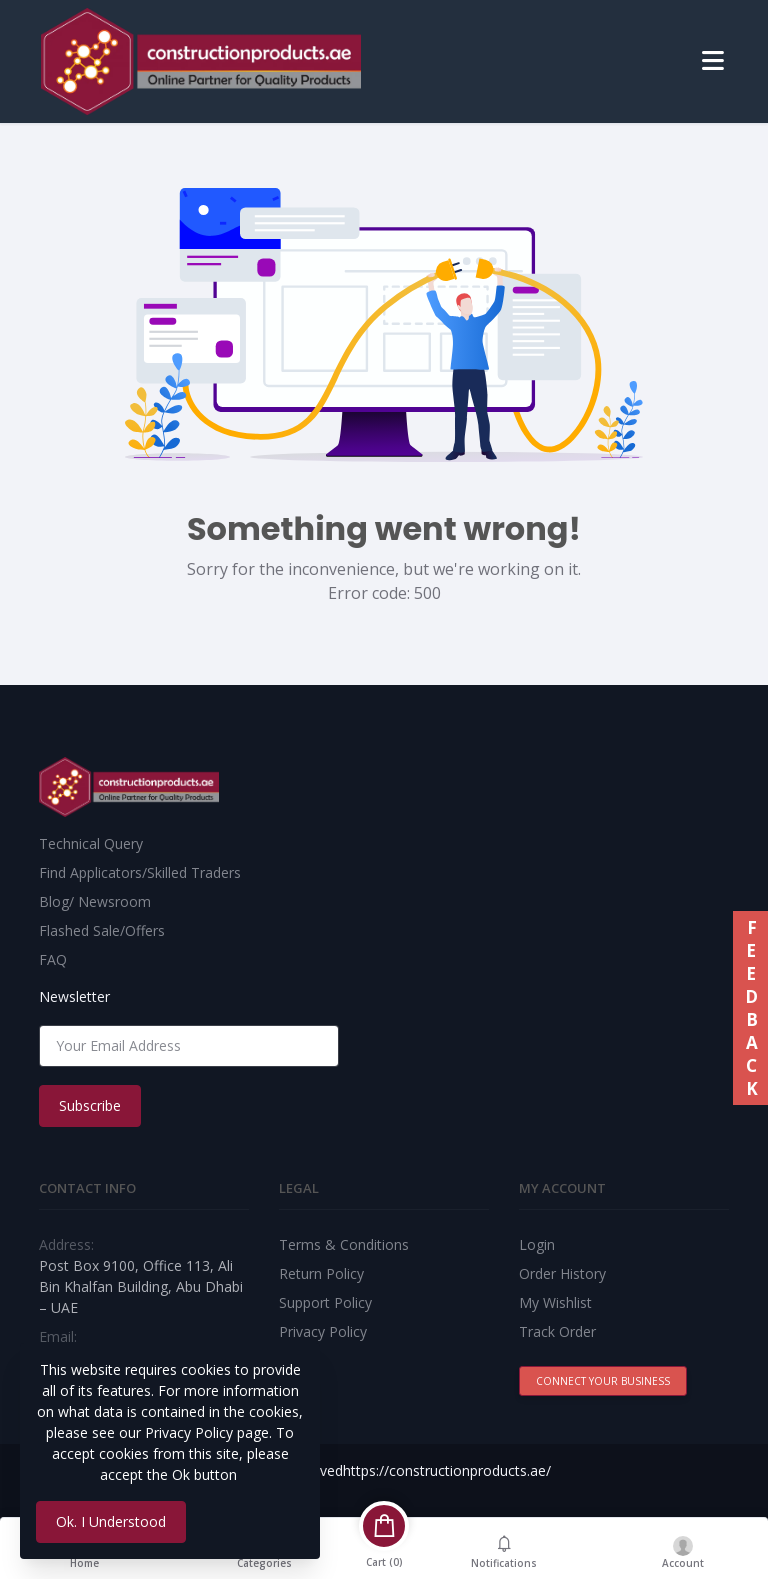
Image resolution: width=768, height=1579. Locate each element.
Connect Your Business (603, 1381)
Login (537, 1244)
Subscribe (90, 1105)
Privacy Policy (323, 1331)
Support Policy (325, 1302)
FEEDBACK (750, 1008)
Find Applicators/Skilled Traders (140, 872)
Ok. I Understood (111, 1521)
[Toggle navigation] (713, 61)
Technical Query (91, 843)
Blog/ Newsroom (95, 901)
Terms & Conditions (344, 1244)
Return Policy (321, 1273)
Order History (562, 1273)
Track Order (557, 1331)
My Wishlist (555, 1302)
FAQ (53, 959)
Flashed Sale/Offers (102, 930)
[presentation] (491, 1046)
